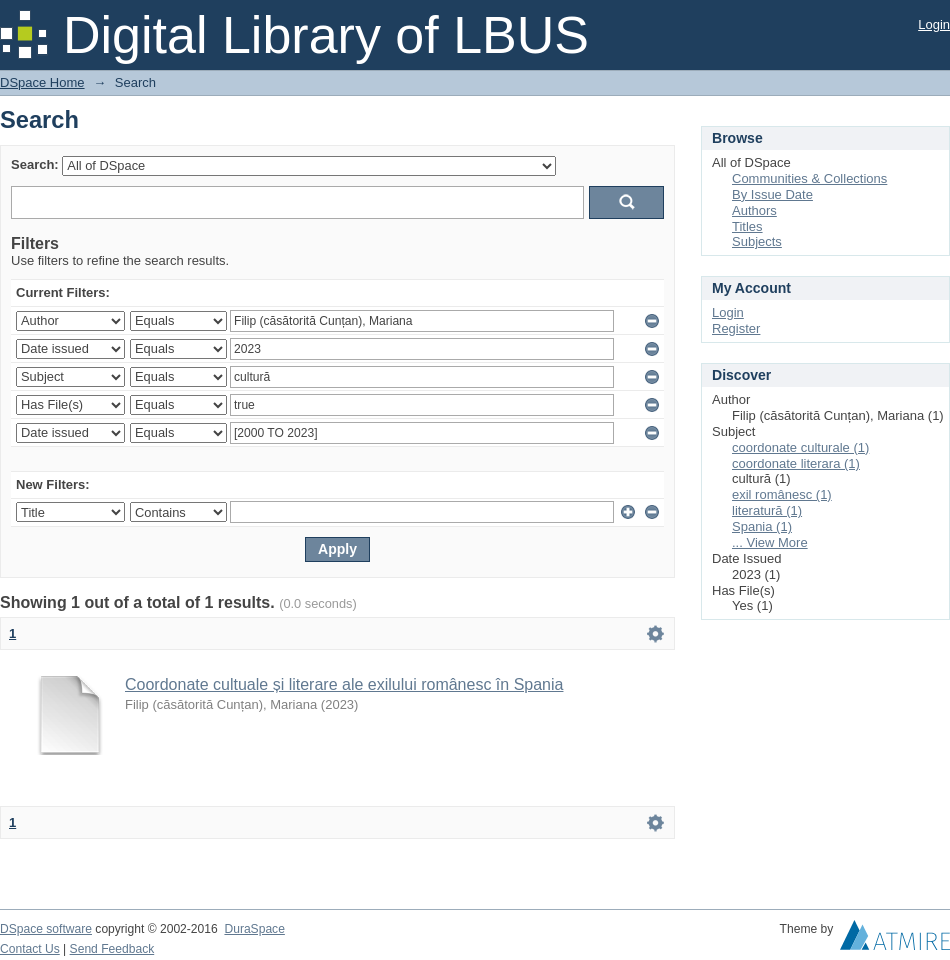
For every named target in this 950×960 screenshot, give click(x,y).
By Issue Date (772, 194)
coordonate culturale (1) (800, 447)
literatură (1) (767, 510)
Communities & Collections (809, 178)
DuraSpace (254, 929)
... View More (770, 542)
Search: (35, 164)
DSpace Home (42, 82)
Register (736, 328)
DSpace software (46, 929)
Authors (754, 210)
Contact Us (30, 949)
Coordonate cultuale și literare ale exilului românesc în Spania (344, 684)
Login (934, 24)
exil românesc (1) (782, 494)
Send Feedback (112, 949)
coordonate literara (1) (796, 463)
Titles (747, 226)
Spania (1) (762, 526)
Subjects (757, 241)
